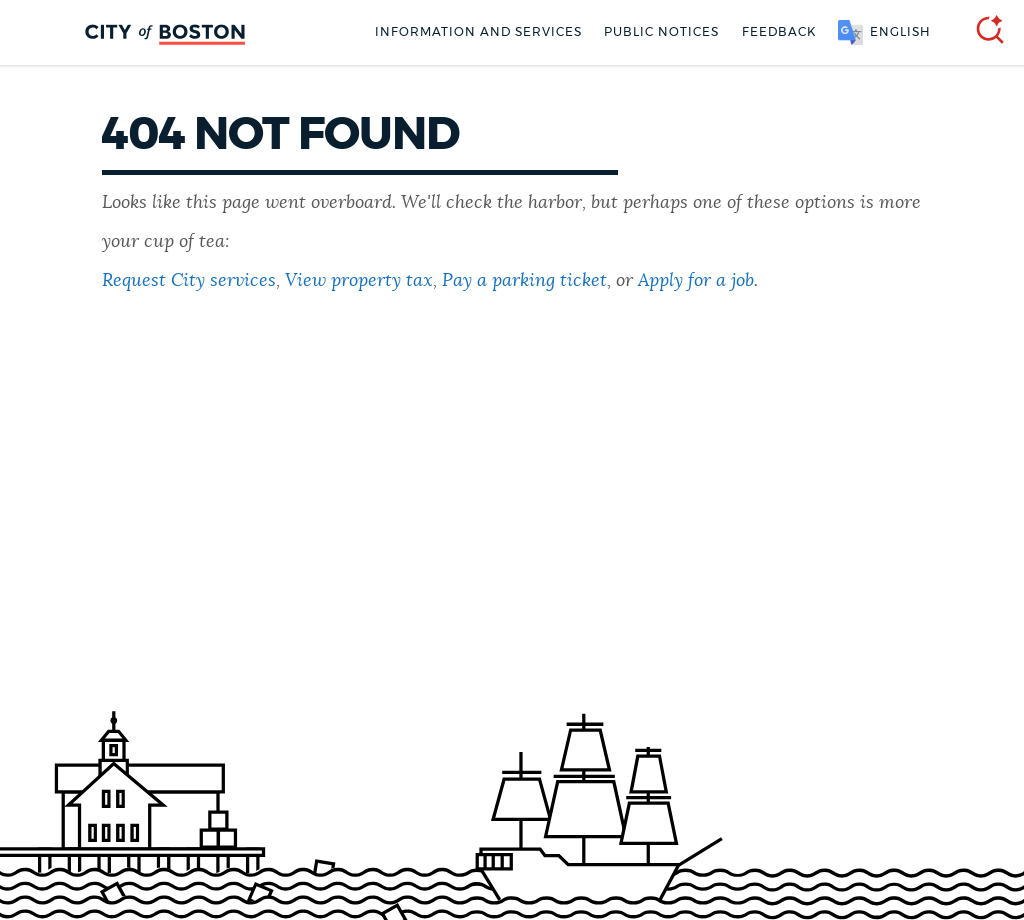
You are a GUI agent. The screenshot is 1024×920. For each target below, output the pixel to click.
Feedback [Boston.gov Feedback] (779, 32)
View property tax (359, 281)
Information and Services (478, 32)
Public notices (661, 32)
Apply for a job (696, 281)
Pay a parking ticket (524, 281)
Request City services (189, 281)
